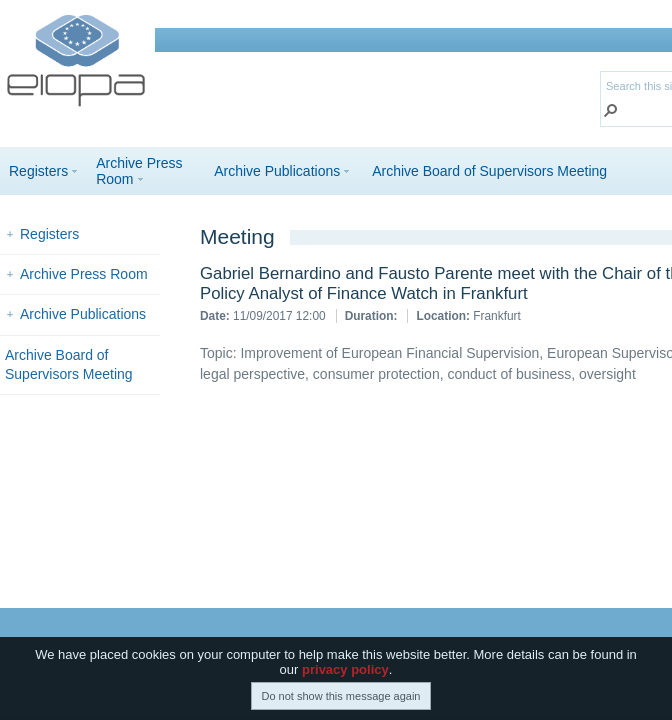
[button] (611, 112)
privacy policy (345, 675)
